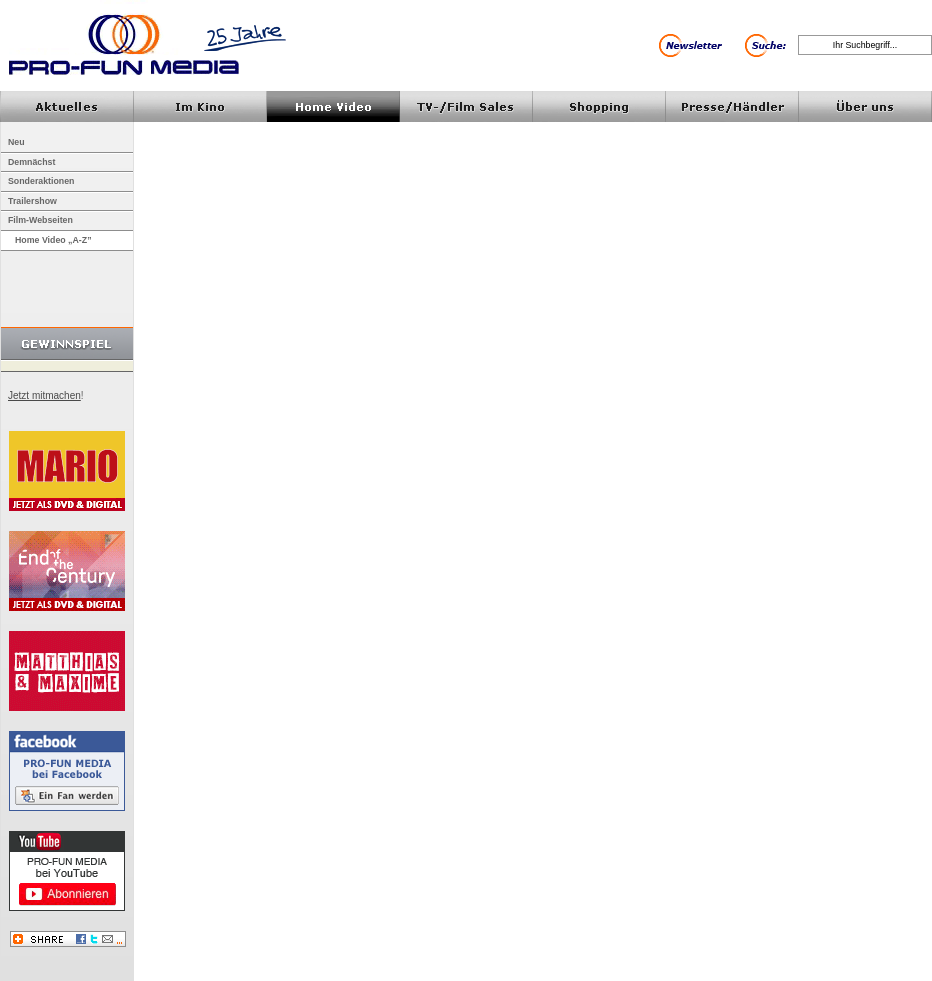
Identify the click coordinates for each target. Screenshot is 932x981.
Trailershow (32, 201)
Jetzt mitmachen (44, 395)
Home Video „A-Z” (53, 240)
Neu (16, 142)
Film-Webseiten (40, 220)
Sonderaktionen (41, 181)
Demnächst (31, 162)
